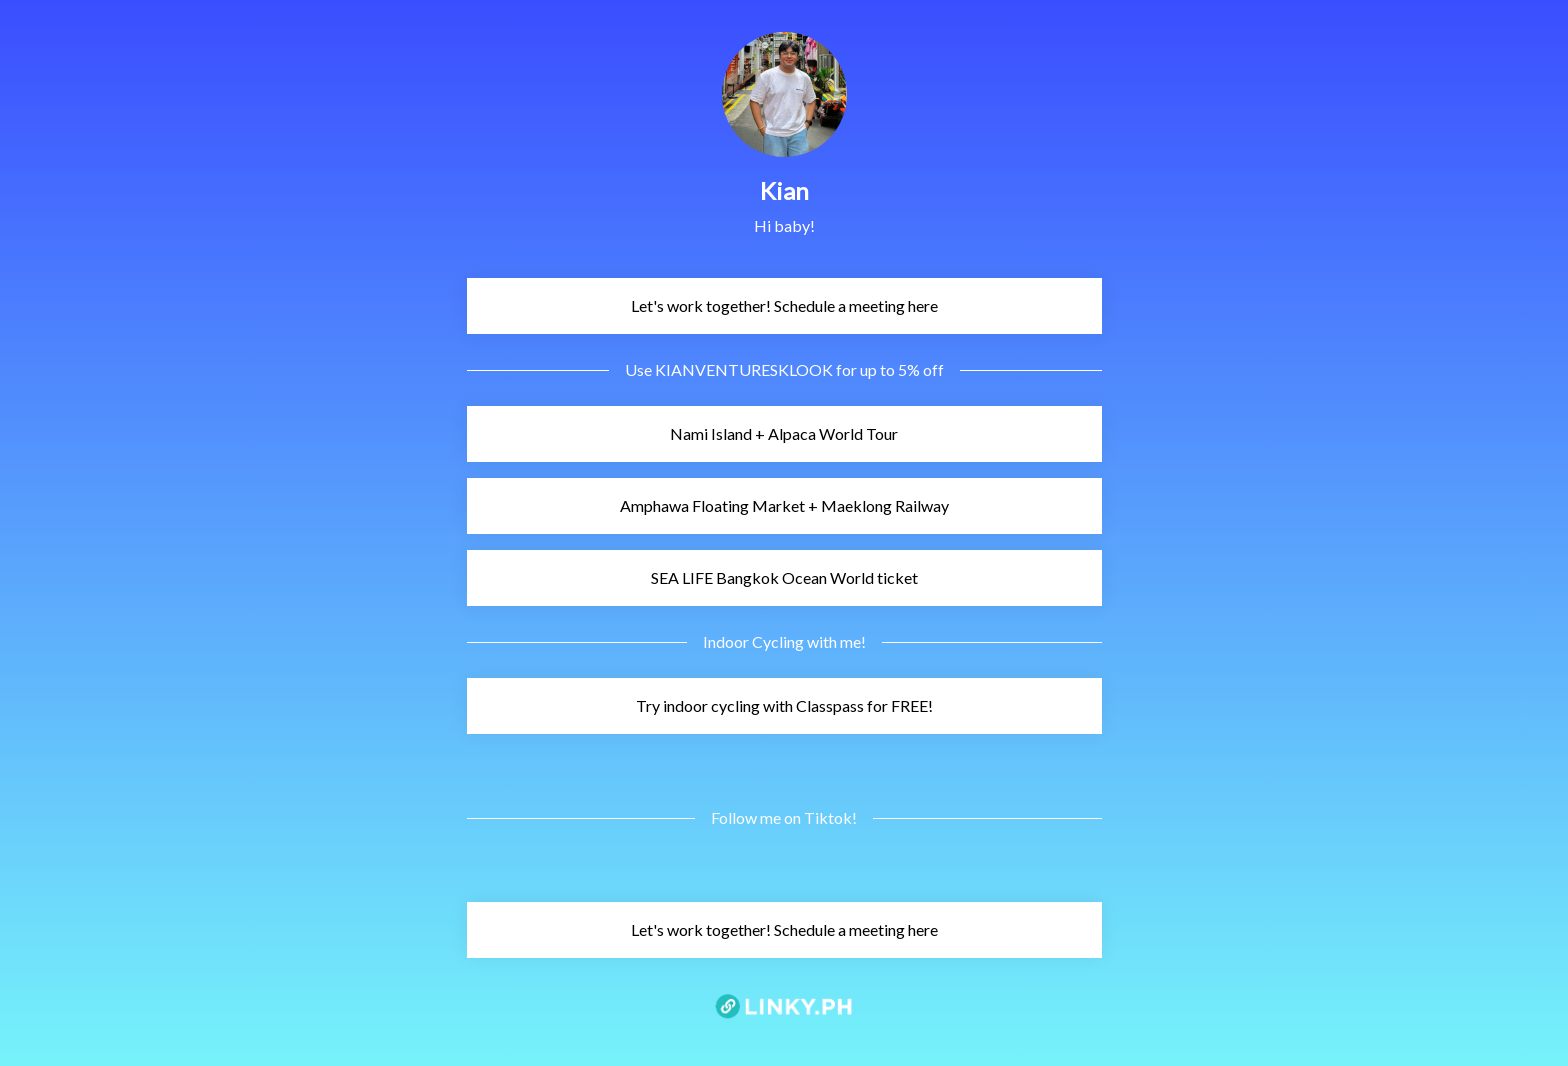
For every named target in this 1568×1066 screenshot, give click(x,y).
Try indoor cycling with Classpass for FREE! (703, 705)
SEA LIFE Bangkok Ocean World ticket (695, 577)
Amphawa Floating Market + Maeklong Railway (711, 505)
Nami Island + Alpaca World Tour (685, 433)
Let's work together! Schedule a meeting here (705, 305)
